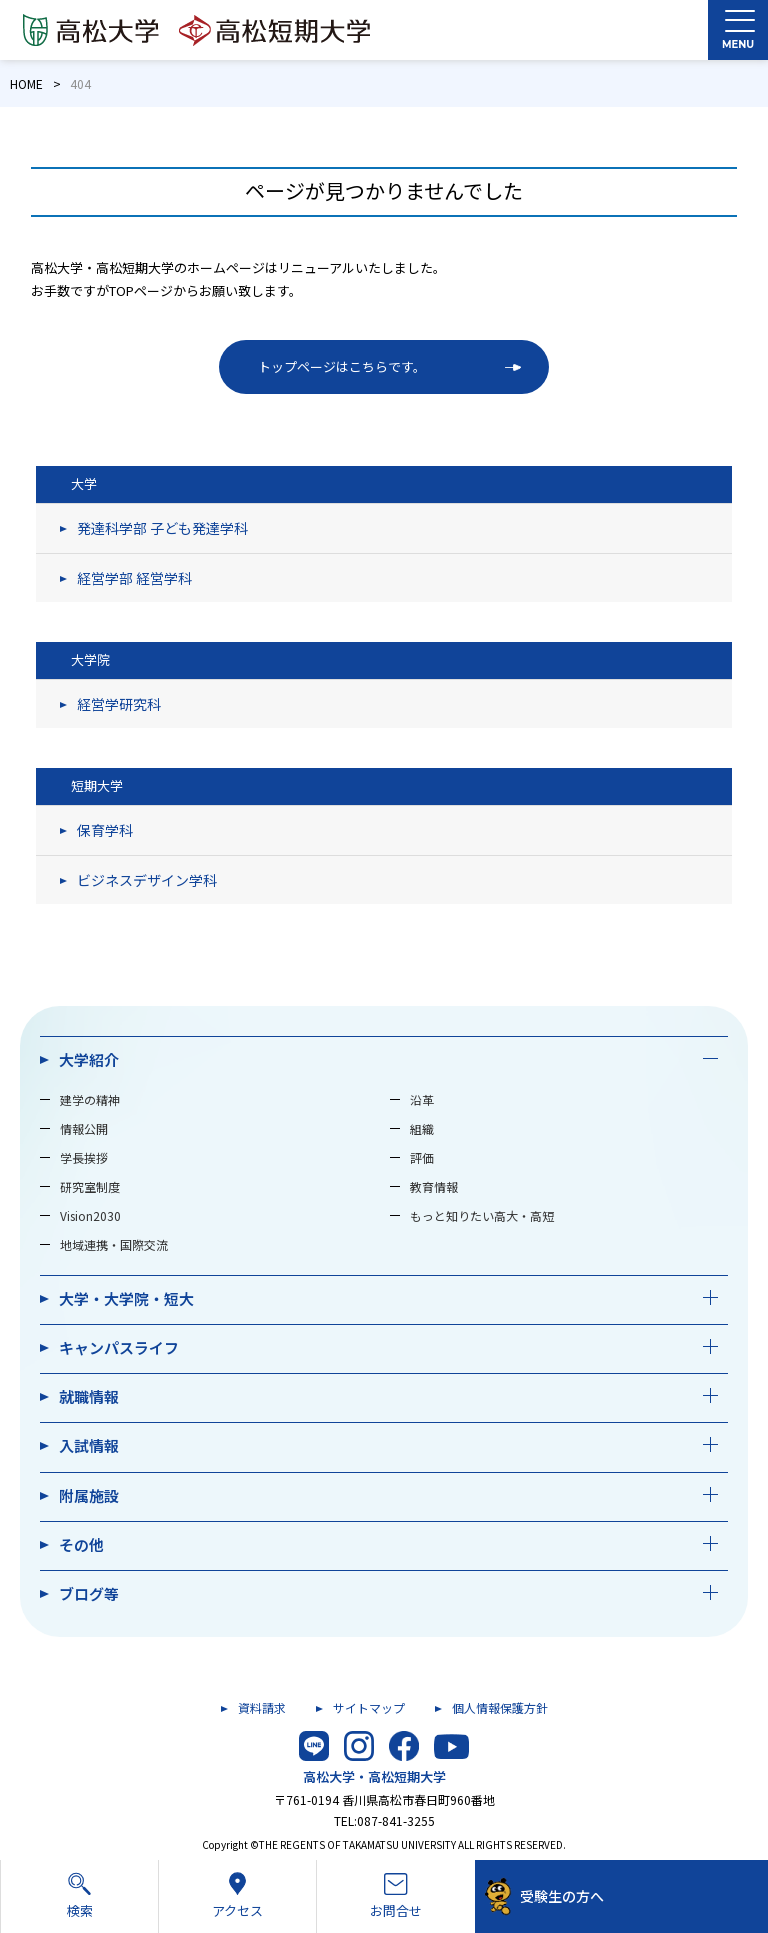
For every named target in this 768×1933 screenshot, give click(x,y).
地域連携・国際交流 (114, 1244)
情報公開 (84, 1128)
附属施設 (89, 1495)
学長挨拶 (84, 1157)
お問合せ (396, 1896)
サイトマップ (369, 1707)
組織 (422, 1128)
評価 (422, 1157)
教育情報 (434, 1186)
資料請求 (262, 1707)
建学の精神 (90, 1099)
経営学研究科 (119, 704)
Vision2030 (90, 1215)
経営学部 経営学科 (134, 578)
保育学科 (105, 830)
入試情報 (89, 1445)
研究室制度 (90, 1186)
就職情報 (89, 1396)
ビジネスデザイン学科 (147, 880)
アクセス (237, 1895)
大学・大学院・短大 (126, 1298)
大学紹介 (89, 1059)
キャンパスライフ (119, 1347)
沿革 (422, 1099)
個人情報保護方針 (500, 1707)
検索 (79, 1895)
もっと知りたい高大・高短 (482, 1215)
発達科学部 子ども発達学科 (162, 528)
